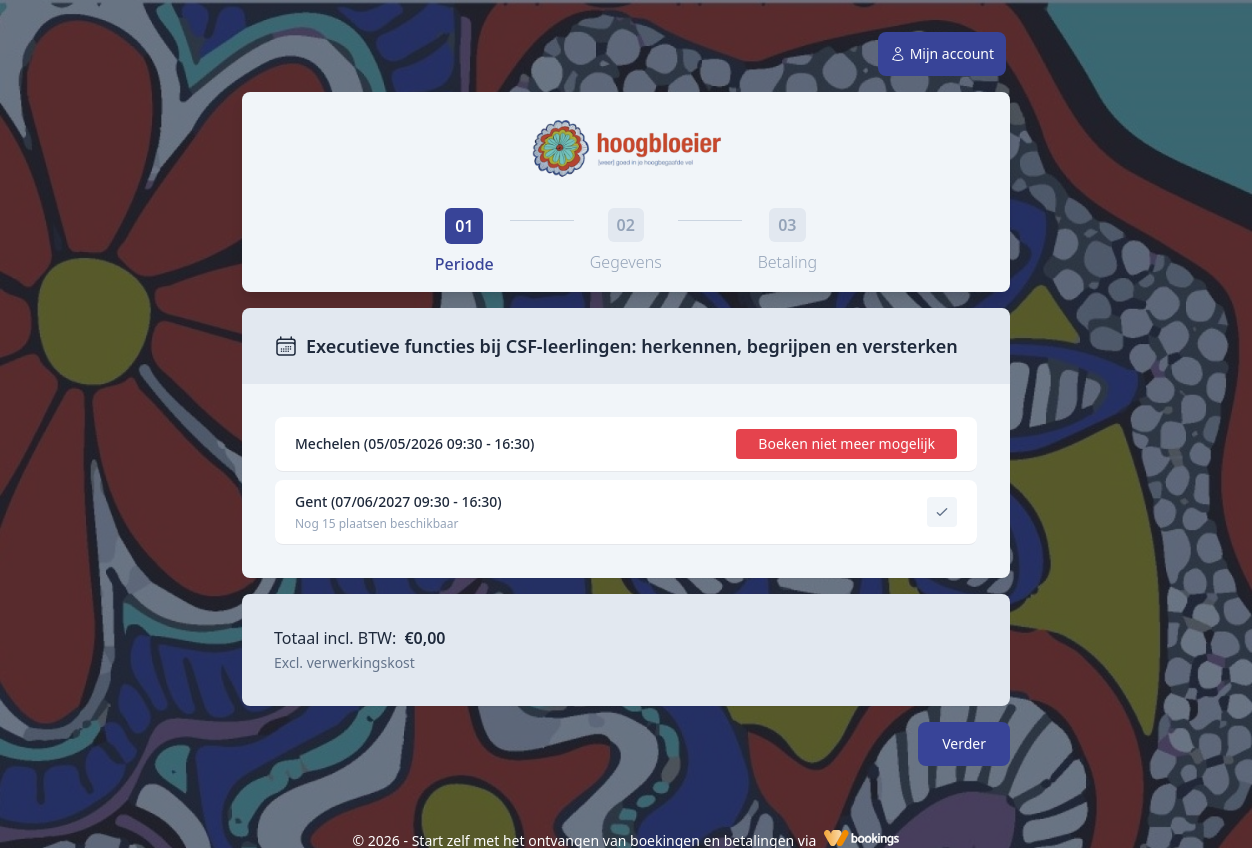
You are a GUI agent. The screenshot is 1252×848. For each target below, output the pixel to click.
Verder (964, 743)
